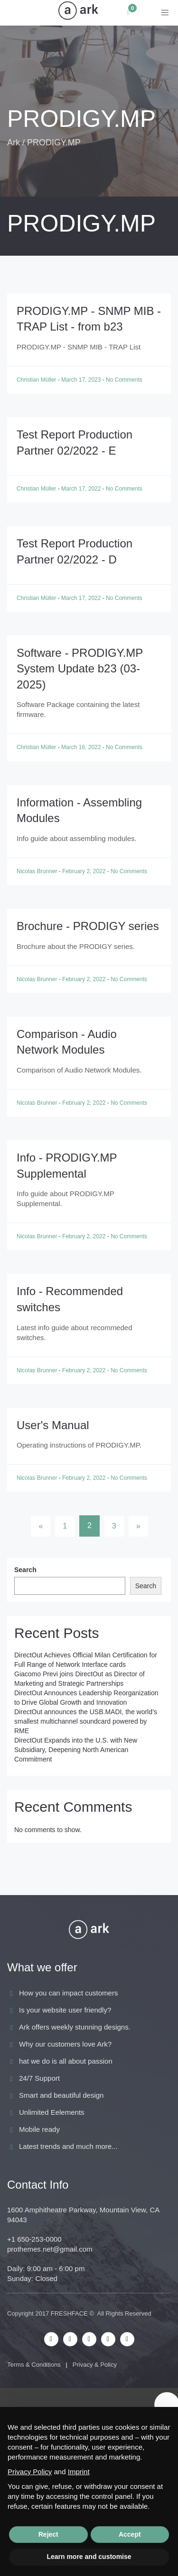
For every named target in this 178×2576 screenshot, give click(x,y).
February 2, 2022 (84, 871)
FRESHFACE (69, 2313)
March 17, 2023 (82, 379)
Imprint (79, 2472)
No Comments (124, 379)
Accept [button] (130, 2534)
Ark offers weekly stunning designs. (75, 2027)
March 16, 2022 (82, 747)
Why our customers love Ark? (65, 2044)
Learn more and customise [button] (89, 2556)
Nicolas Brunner (38, 871)
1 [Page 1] (65, 1526)
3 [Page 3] (114, 1526)
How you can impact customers (68, 1993)
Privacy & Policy (95, 2364)
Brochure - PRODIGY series (88, 926)
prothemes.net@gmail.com (49, 2249)
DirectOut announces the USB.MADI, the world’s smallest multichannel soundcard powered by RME (85, 1721)
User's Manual (53, 1425)
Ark (13, 142)
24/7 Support (39, 2078)
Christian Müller (37, 379)
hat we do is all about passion (65, 2061)
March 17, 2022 (82, 488)
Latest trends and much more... (68, 2146)
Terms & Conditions (34, 2364)
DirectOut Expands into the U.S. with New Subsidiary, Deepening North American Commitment (75, 1749)
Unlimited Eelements (51, 2112)
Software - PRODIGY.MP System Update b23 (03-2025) (80, 668)
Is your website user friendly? (65, 2010)
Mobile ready (39, 2129)
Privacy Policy (30, 2472)
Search (25, 1570)
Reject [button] (48, 2534)
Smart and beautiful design (61, 2095)
